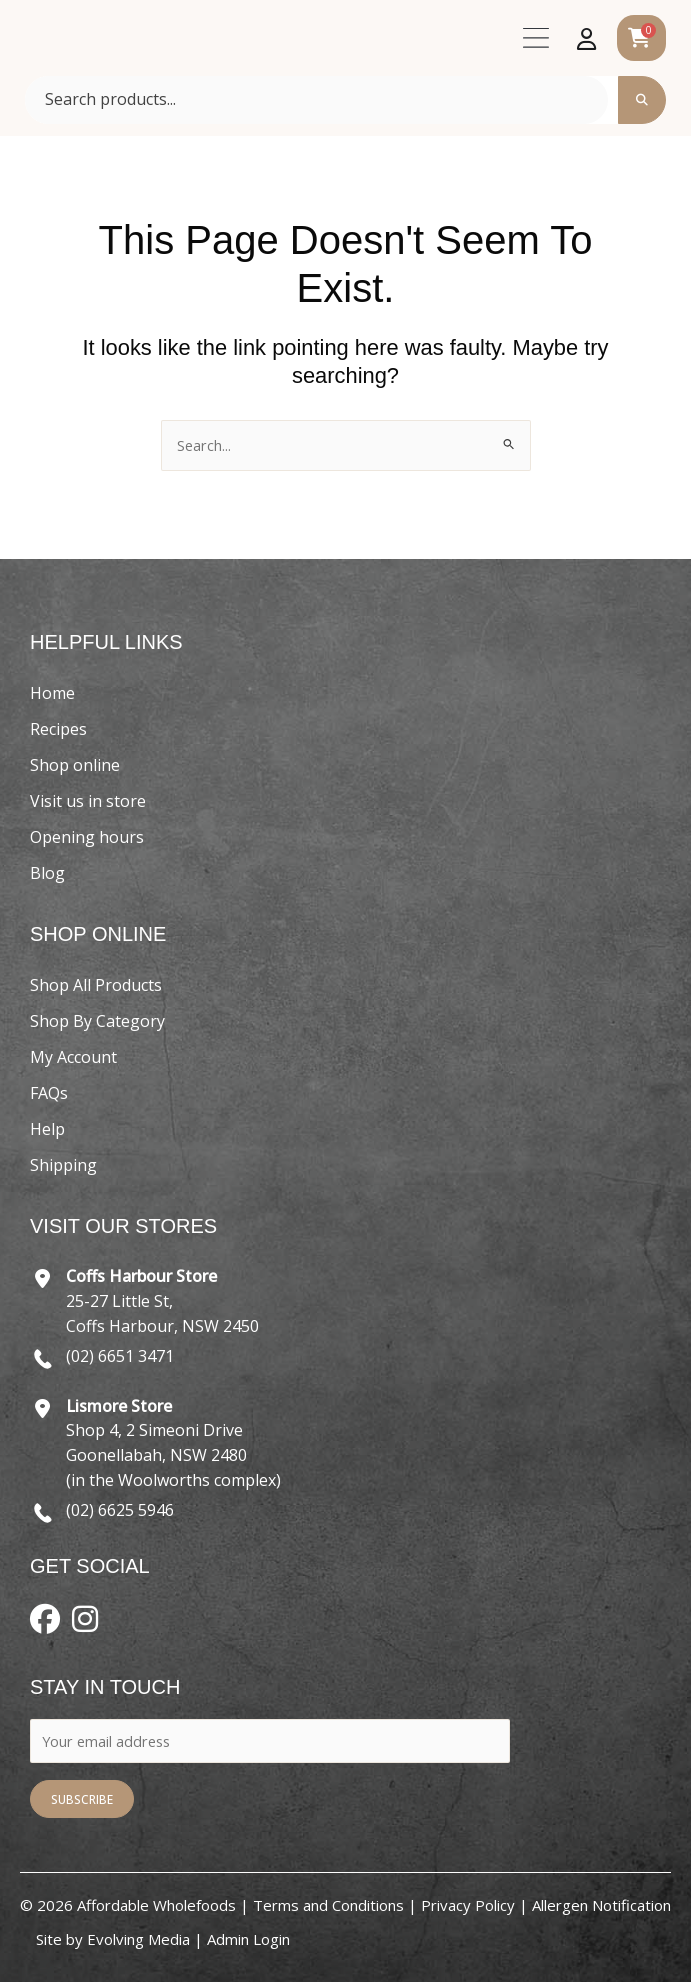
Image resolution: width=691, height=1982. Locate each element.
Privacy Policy (468, 1905)
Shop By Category (97, 1021)
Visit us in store (88, 801)
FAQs (49, 1093)
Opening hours (87, 837)
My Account (73, 1057)
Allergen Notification (601, 1905)
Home (52, 693)
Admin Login (248, 1939)
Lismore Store (119, 1406)
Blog (47, 873)
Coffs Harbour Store (141, 1276)
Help (47, 1129)
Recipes (58, 729)
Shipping (63, 1165)
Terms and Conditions (328, 1905)
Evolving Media (138, 1939)
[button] (535, 42)
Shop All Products (96, 985)
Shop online (75, 765)
